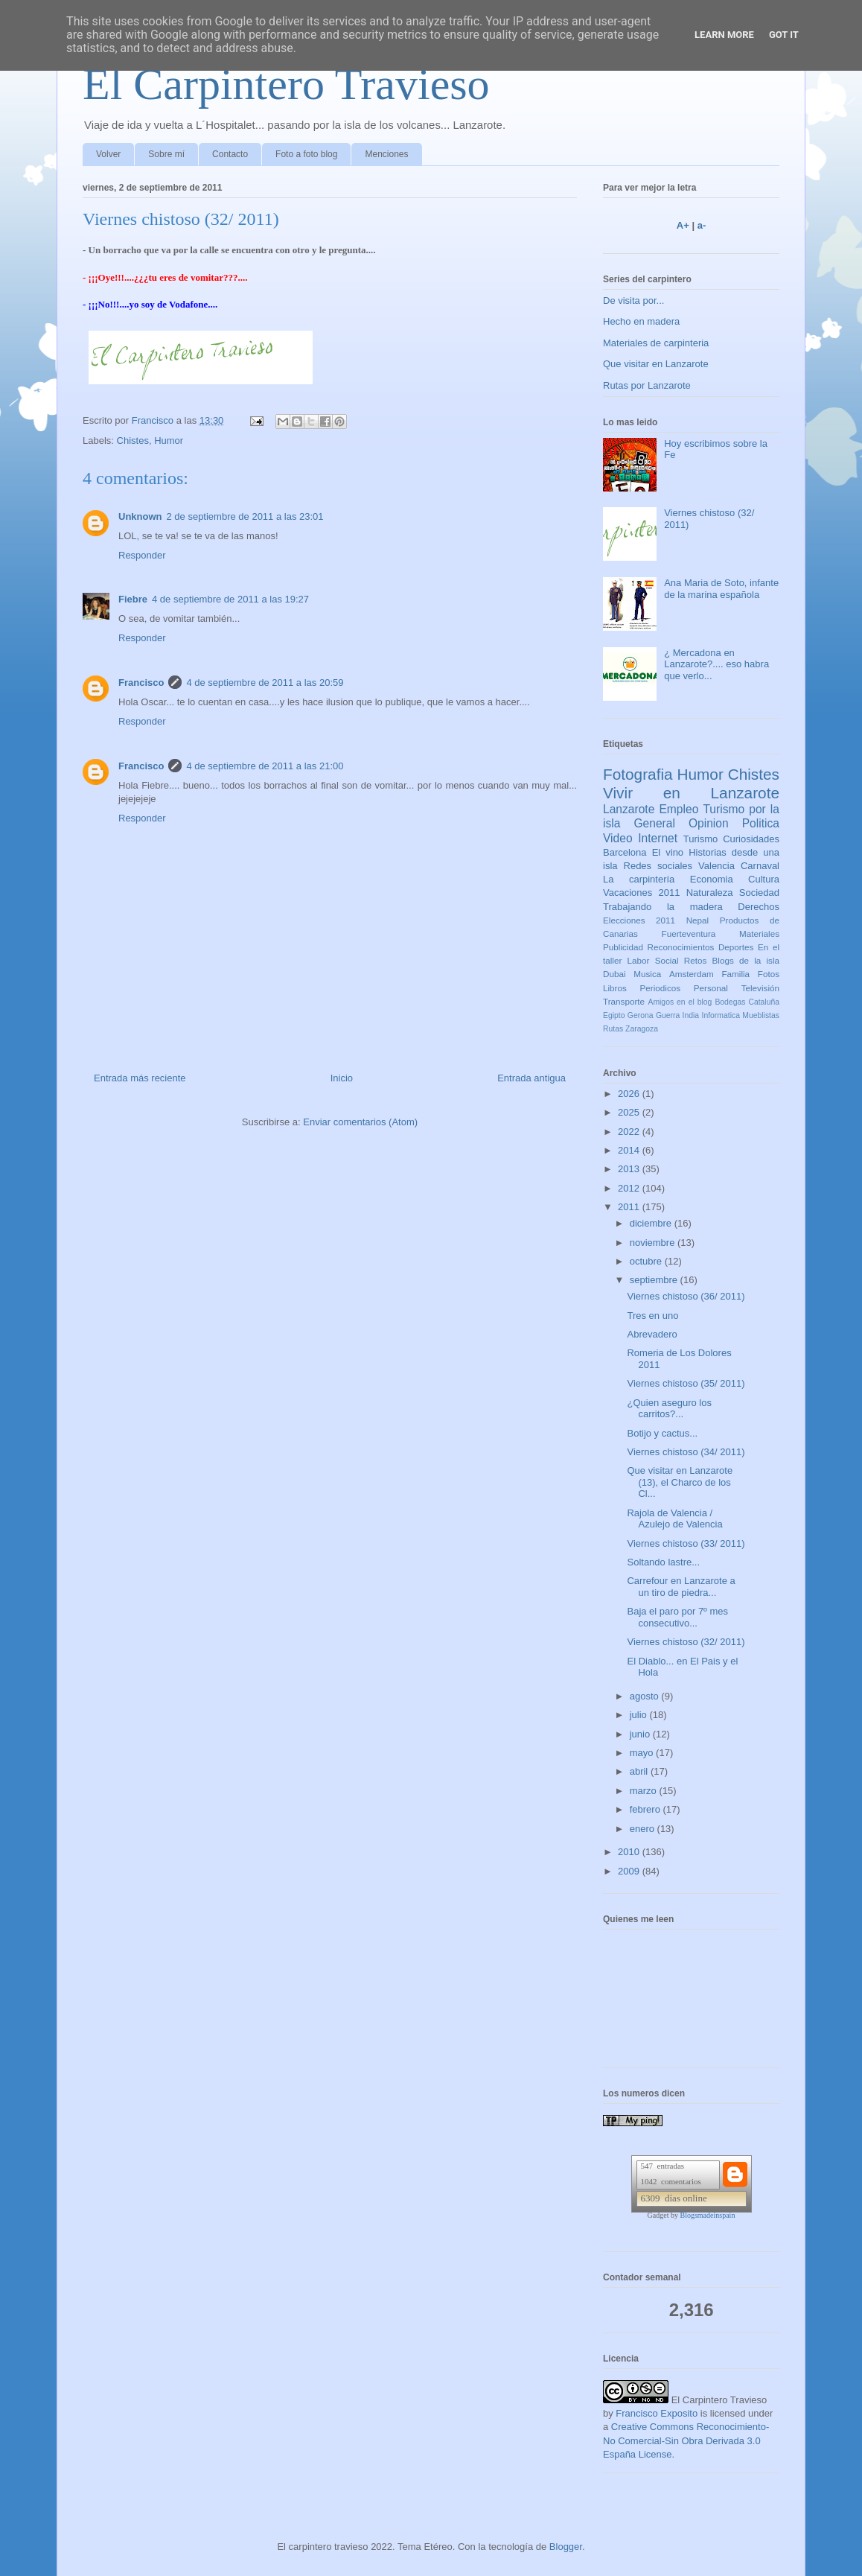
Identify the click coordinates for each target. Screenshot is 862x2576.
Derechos (758, 906)
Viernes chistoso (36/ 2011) (685, 1296)
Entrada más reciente (140, 1078)
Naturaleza (709, 892)
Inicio (342, 1078)
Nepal (697, 920)
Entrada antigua (531, 1078)
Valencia (716, 865)
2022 (630, 1131)
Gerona (641, 1015)
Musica (647, 974)
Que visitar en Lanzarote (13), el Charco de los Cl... (679, 1482)
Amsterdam (691, 974)
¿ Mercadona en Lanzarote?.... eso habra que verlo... (716, 664)
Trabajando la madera (663, 906)
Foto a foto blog (306, 154)
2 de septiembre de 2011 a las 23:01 (245, 516)
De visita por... (633, 300)
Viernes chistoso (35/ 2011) (685, 1383)
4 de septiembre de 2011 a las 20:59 (264, 682)
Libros (615, 988)
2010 (630, 1851)
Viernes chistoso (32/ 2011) (685, 1641)
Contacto (230, 154)
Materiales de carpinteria (656, 343)
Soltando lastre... (663, 1562)
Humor (168, 440)
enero (643, 1828)
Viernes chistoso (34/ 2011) (685, 1451)
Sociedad (759, 892)
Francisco (141, 682)
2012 (630, 1188)
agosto (646, 1696)
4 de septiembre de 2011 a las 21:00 (264, 766)
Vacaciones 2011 (641, 892)
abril (640, 1771)
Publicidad (623, 947)
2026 (630, 1093)
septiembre (655, 1279)
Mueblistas (760, 1015)
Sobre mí (166, 154)
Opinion (709, 823)
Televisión (760, 988)
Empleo (678, 809)
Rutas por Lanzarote (647, 385)
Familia (735, 974)
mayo (643, 1752)
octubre (647, 1261)
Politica (760, 823)
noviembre (653, 1242)
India (691, 1015)
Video (618, 838)
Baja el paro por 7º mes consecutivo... (677, 1617)
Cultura (763, 879)
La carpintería (638, 879)
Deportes (735, 947)
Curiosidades (751, 839)
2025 (630, 1112)
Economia (711, 879)
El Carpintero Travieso (286, 84)
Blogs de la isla (745, 960)
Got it (784, 34)
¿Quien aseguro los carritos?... (669, 1408)
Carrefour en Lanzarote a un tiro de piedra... (681, 1586)
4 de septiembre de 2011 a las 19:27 (230, 599)
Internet (657, 838)
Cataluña (763, 1002)
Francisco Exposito (656, 2413)
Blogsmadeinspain (707, 2215)
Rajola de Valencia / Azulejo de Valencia (674, 1518)
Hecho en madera (641, 321)
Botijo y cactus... (662, 1433)
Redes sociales (658, 865)
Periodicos (660, 988)
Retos (695, 960)
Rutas (613, 1029)
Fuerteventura (689, 933)
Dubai (614, 974)
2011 (630, 1206)
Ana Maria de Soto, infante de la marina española (721, 588)
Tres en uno (652, 1315)
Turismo (700, 839)
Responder (142, 555)
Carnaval (760, 865)
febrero (646, 1809)
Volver (108, 154)
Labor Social (653, 960)
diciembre (652, 1223)
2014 (630, 1150)
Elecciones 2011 (639, 920)
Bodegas (730, 1002)
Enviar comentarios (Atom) (360, 1122)
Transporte (624, 1001)
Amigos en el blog (680, 1002)
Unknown (140, 516)
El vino (667, 852)
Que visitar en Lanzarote (656, 363)
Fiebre (132, 599)
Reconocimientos (681, 947)
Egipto (614, 1015)
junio (641, 1734)
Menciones (386, 154)
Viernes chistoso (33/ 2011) (685, 1543)
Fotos (768, 974)
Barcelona (625, 852)
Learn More (724, 34)
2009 (630, 1871)
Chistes (133, 440)
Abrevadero (652, 1334)
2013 (630, 1168)
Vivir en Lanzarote (691, 792)
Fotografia (638, 774)
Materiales (759, 933)
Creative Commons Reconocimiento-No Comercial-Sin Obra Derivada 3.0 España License (686, 2440)
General (653, 823)
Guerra (668, 1015)
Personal (711, 988)
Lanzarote (628, 809)
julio (640, 1714)
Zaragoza (641, 1029)
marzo (645, 1790)
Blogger (565, 2546)
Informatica (721, 1015)
